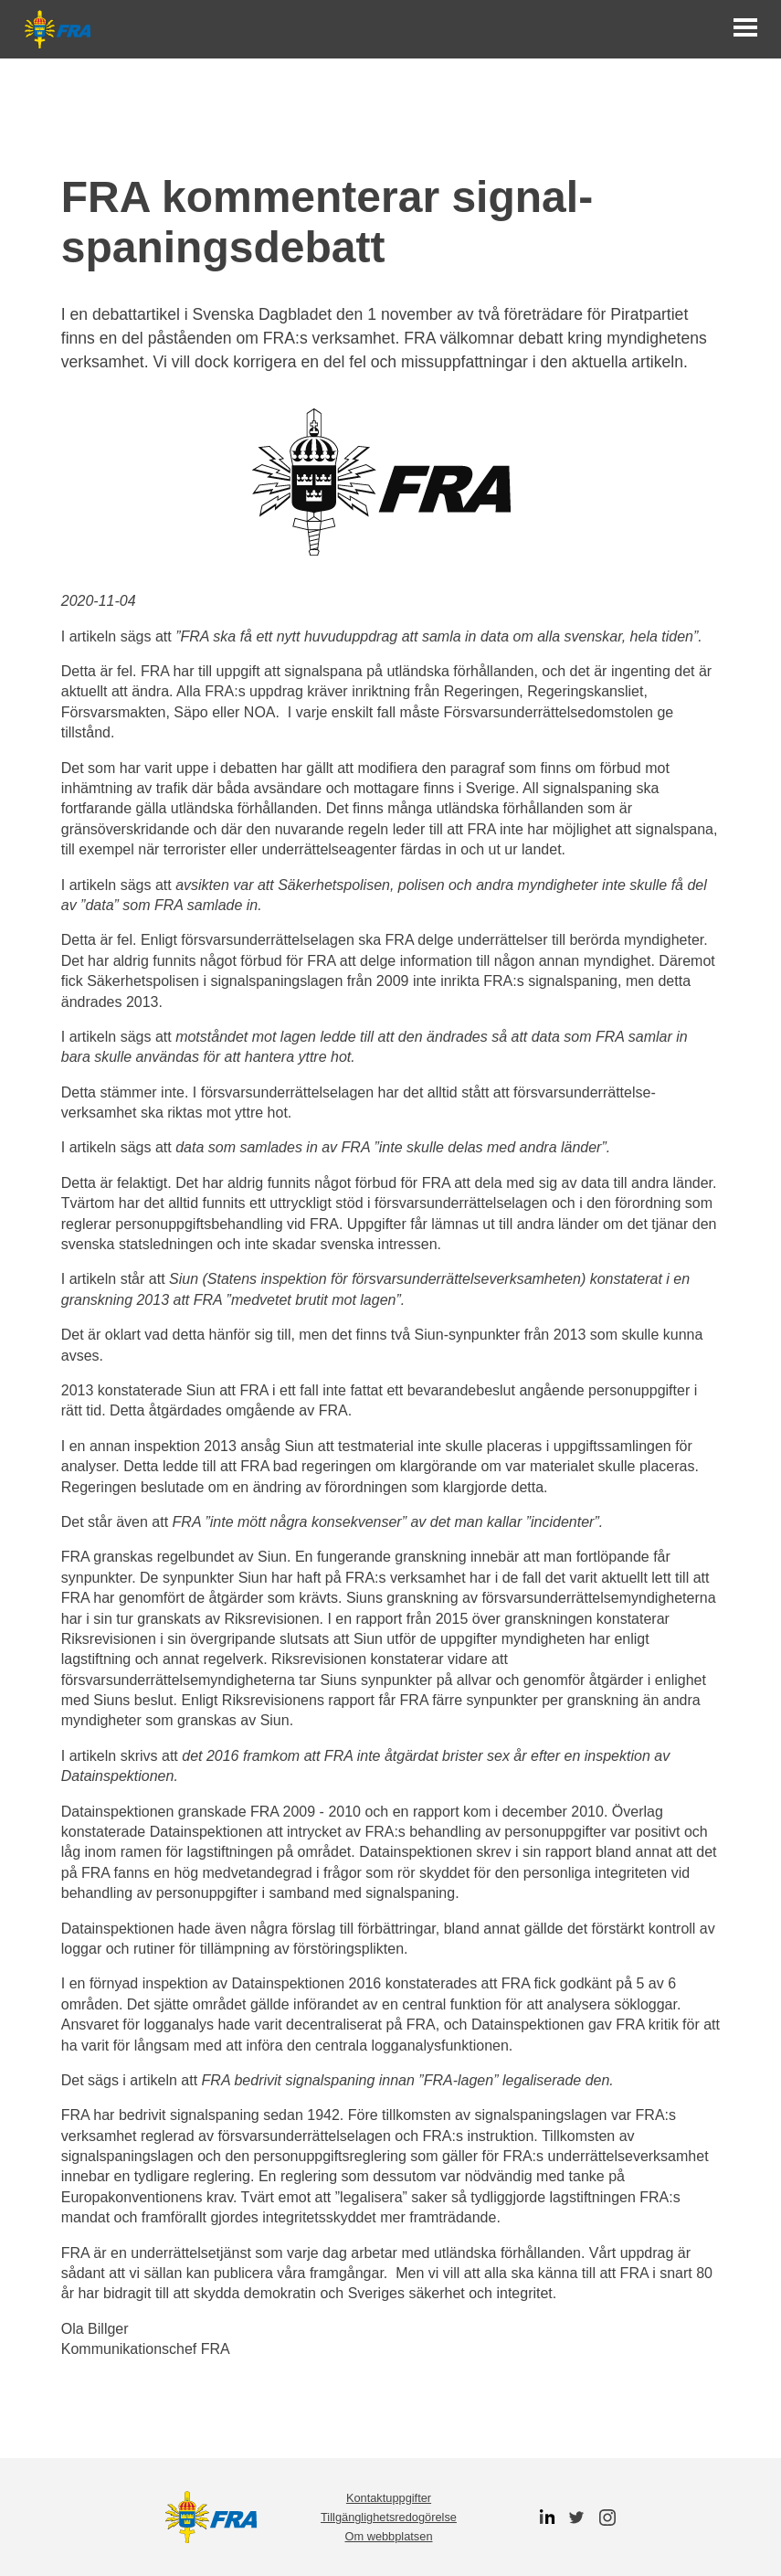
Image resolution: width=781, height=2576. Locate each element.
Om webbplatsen (388, 2536)
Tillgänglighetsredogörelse (389, 2517)
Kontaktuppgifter (388, 2498)
